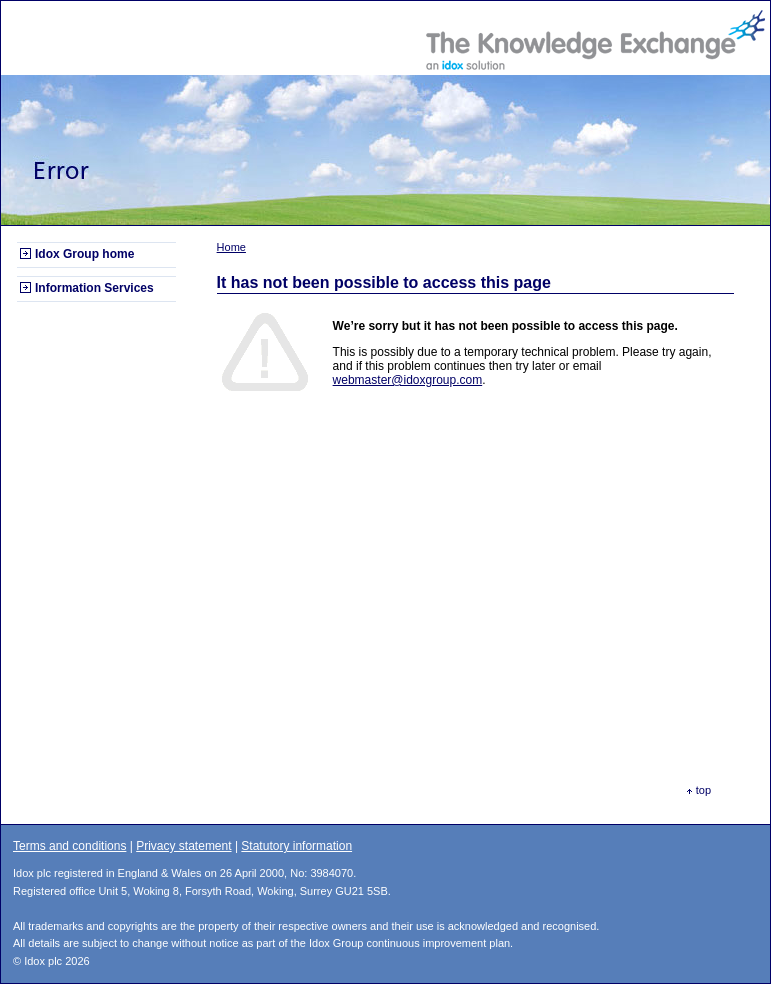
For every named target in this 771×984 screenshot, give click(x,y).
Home (231, 247)
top (703, 790)
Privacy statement (183, 846)
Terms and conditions (69, 846)
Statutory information (296, 846)
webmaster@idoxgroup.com (408, 380)
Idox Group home (84, 254)
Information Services (94, 288)
